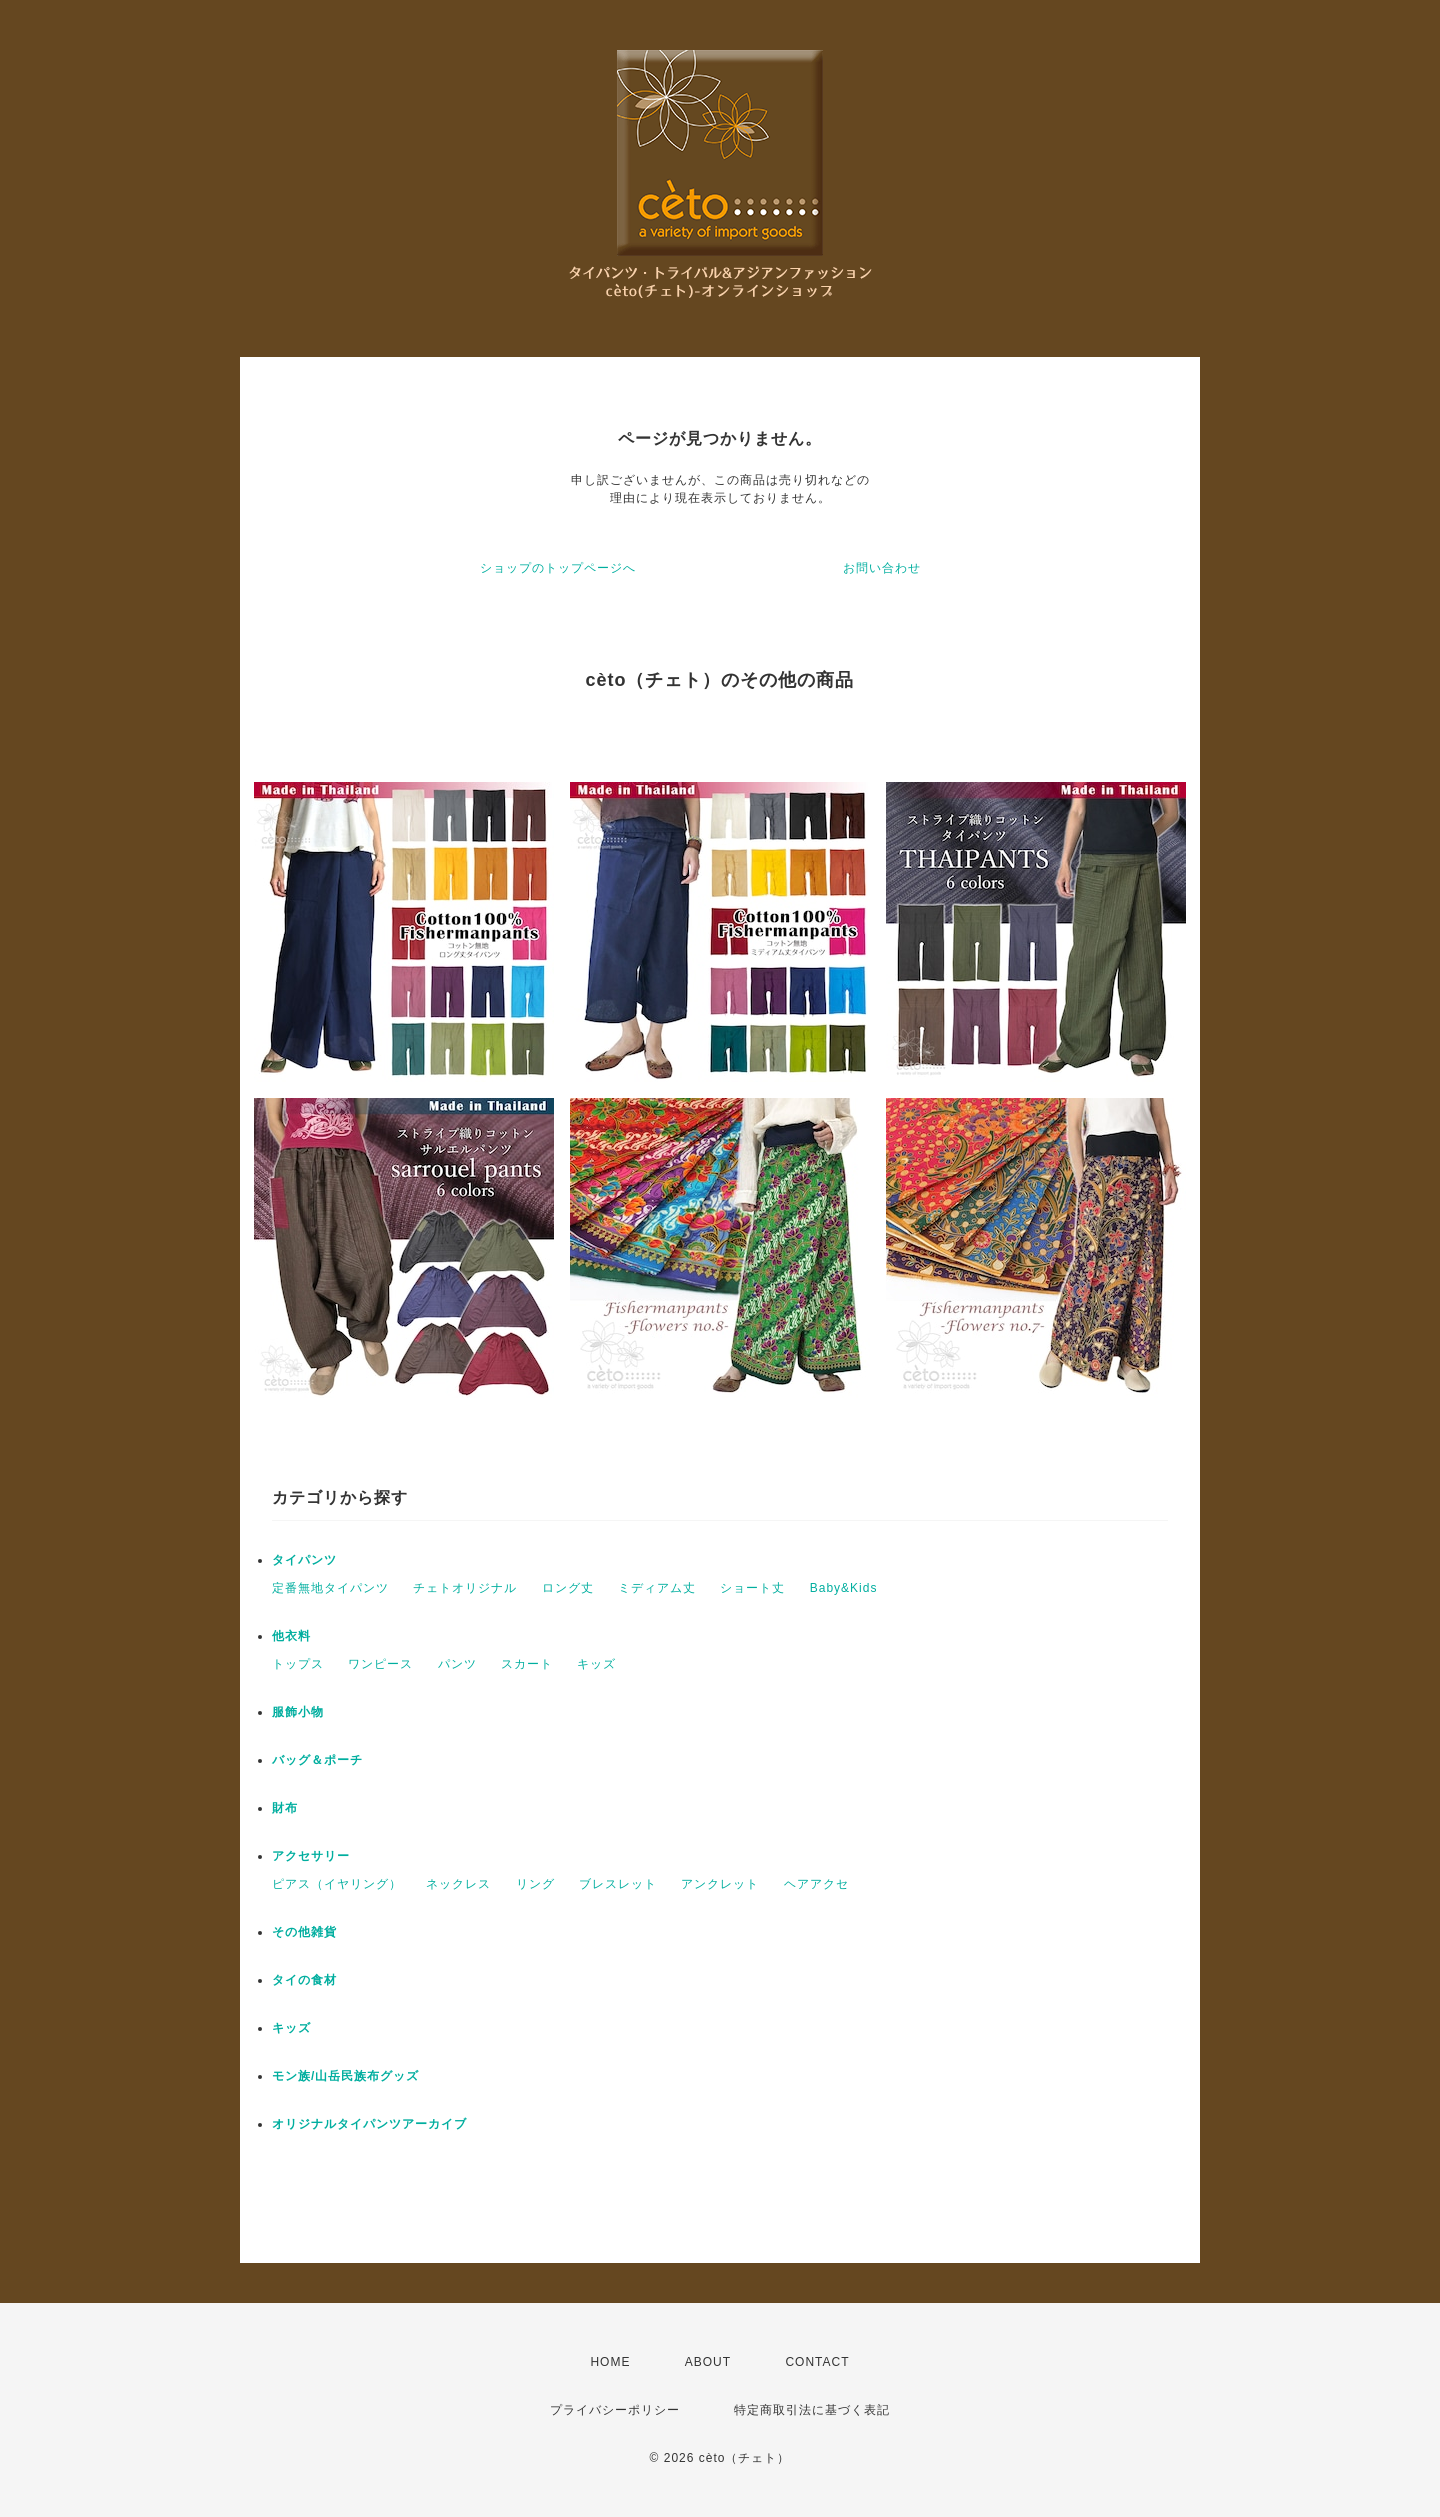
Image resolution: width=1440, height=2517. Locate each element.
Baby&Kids (844, 1588)
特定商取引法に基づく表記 (812, 2410)
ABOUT (708, 2362)
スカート (527, 1664)
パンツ (457, 1664)
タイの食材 (304, 1980)
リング (535, 1884)
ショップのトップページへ (558, 568)
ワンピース (380, 1664)
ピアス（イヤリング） (337, 1884)
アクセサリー (311, 1856)
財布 (285, 1808)
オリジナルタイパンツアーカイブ (369, 2124)
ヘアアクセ (816, 1884)
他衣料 (291, 1636)
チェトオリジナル (465, 1588)
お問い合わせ (882, 568)
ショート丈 (752, 1588)
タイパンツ (304, 1560)
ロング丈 (568, 1588)
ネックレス (458, 1884)
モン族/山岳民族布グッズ (345, 2076)
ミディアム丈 (657, 1588)
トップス (298, 1664)
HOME (610, 2362)
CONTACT (817, 2362)
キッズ (596, 1664)
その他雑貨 (304, 1932)
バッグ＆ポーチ (317, 1760)
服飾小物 (298, 1712)
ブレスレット (618, 1884)
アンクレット (720, 1884)
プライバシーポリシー (615, 2410)
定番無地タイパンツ (330, 1588)
